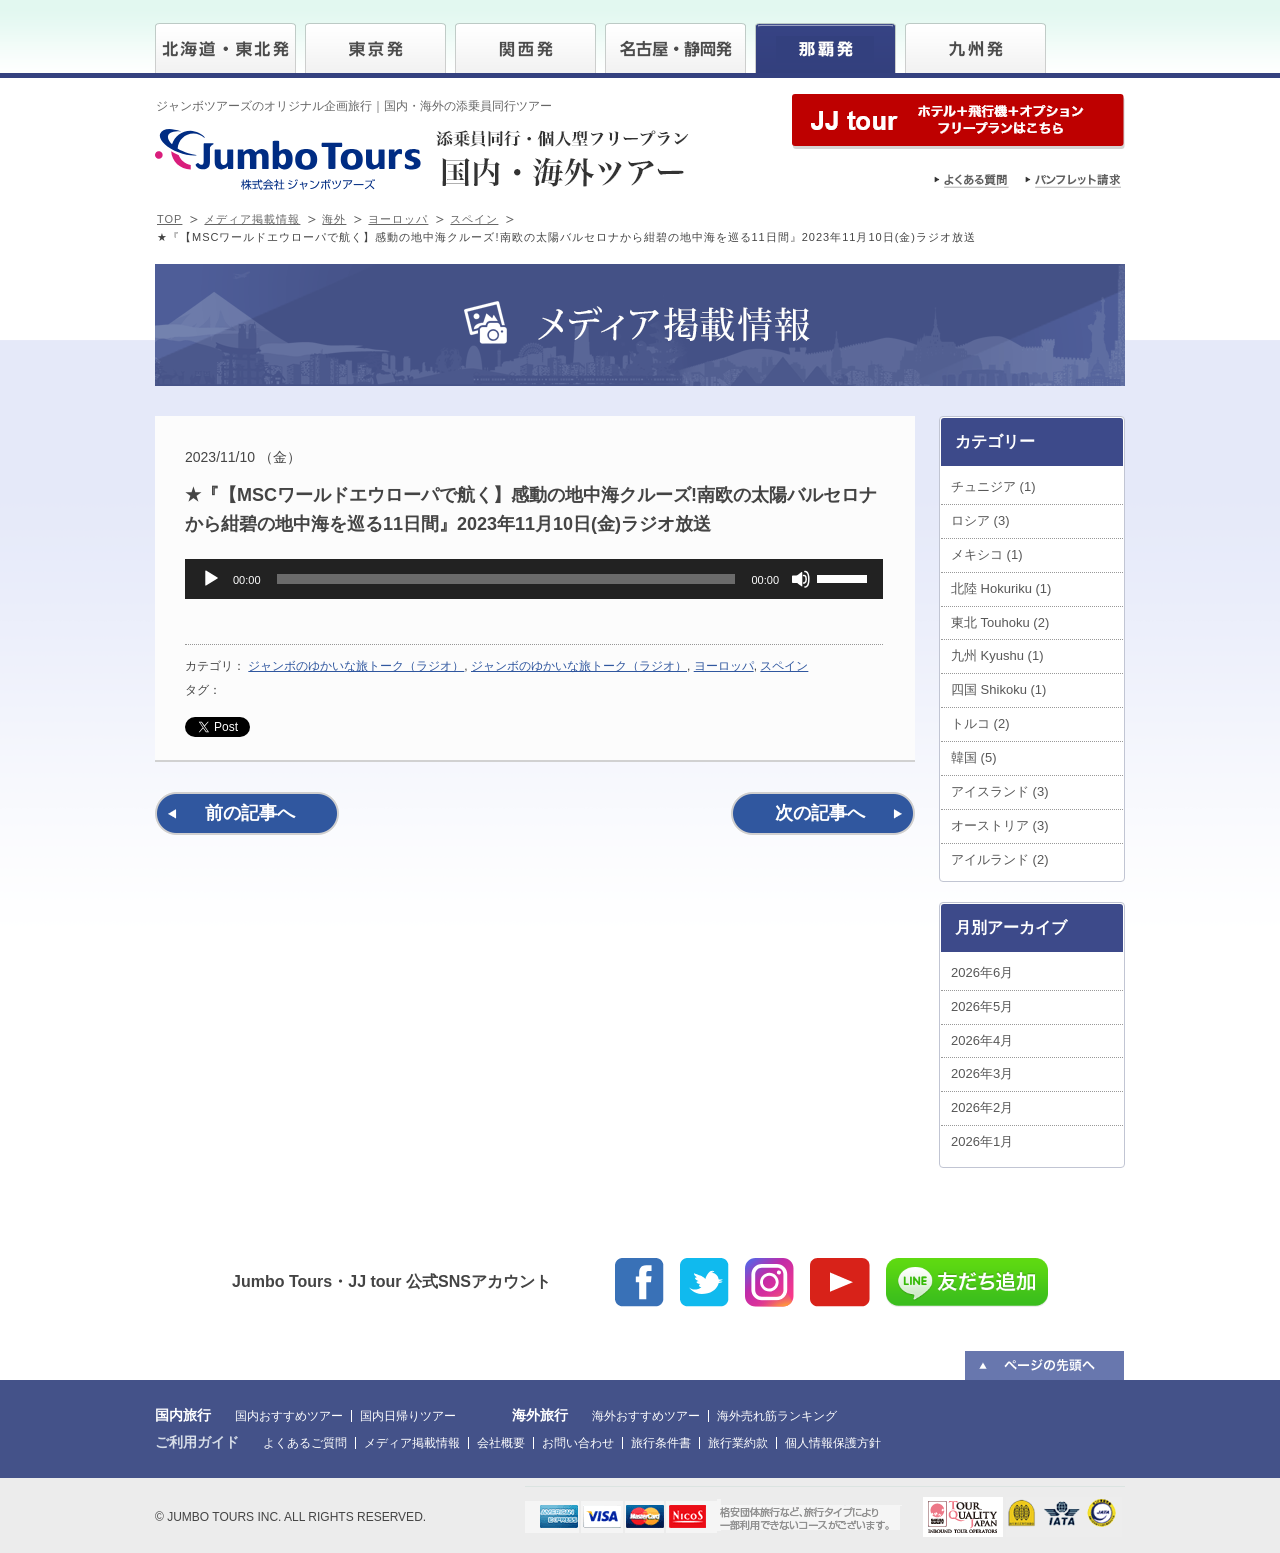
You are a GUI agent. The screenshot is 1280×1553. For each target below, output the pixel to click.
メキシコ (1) (987, 554)
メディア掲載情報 (252, 219)
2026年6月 (982, 972)
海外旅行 (540, 1415)
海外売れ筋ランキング (777, 1416)
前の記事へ (250, 813)
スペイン (474, 219)
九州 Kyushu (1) (997, 655)
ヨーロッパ (398, 219)
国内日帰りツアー (408, 1416)
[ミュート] (801, 579)
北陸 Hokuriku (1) (1001, 588)
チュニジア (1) (993, 486)
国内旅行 (183, 1415)
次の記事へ (820, 813)
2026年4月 (982, 1040)
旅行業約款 (738, 1443)
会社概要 (501, 1443)
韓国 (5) (974, 757)
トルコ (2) (980, 723)
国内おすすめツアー (289, 1416)
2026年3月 (982, 1073)
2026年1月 (982, 1141)
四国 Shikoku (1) (998, 689)
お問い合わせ (578, 1443)
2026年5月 (982, 1006)
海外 (334, 219)
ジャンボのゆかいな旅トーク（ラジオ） (356, 666)
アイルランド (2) (1000, 859)
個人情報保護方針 (833, 1443)
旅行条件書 (661, 1443)
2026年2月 (982, 1107)
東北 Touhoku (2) (1000, 622)
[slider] (506, 579)
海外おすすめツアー (646, 1416)
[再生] (211, 579)
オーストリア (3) (1000, 825)
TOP (169, 219)
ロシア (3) (980, 520)
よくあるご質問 (305, 1443)
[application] (534, 579)
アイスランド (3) (1000, 791)
